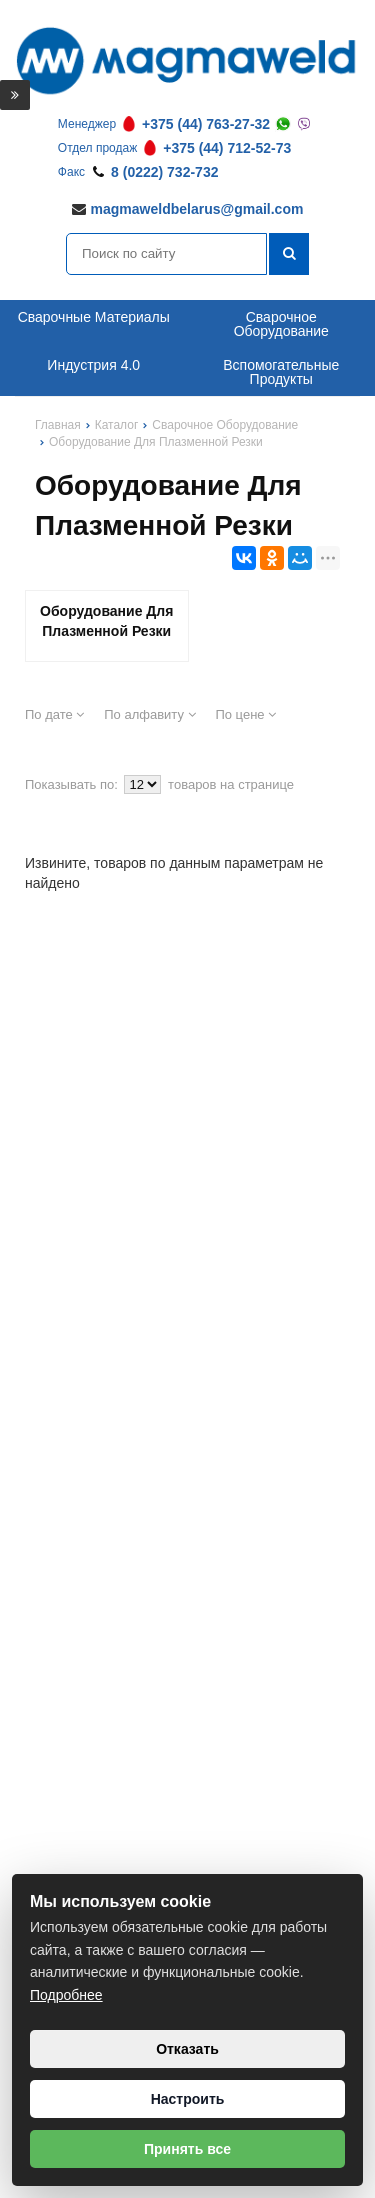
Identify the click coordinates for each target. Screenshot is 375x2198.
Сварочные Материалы (94, 317)
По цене (245, 714)
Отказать (187, 2049)
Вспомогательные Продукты (281, 372)
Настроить (188, 2099)
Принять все (187, 2149)
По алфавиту (149, 714)
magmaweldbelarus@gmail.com (197, 209)
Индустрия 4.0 (93, 365)
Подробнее (66, 1995)
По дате (54, 714)
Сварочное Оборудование (281, 324)
